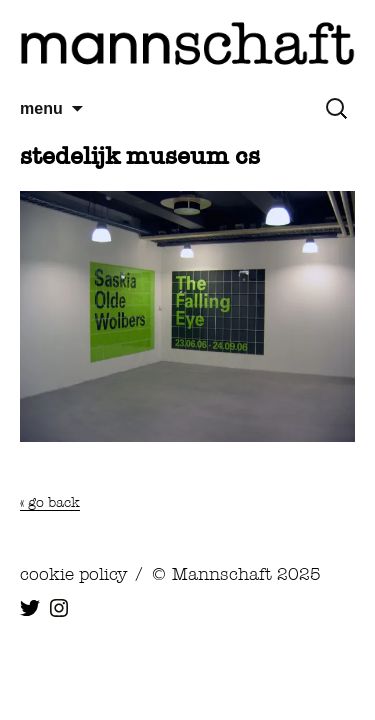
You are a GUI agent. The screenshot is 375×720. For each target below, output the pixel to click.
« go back (50, 502)
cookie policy (73, 574)
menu (41, 108)
